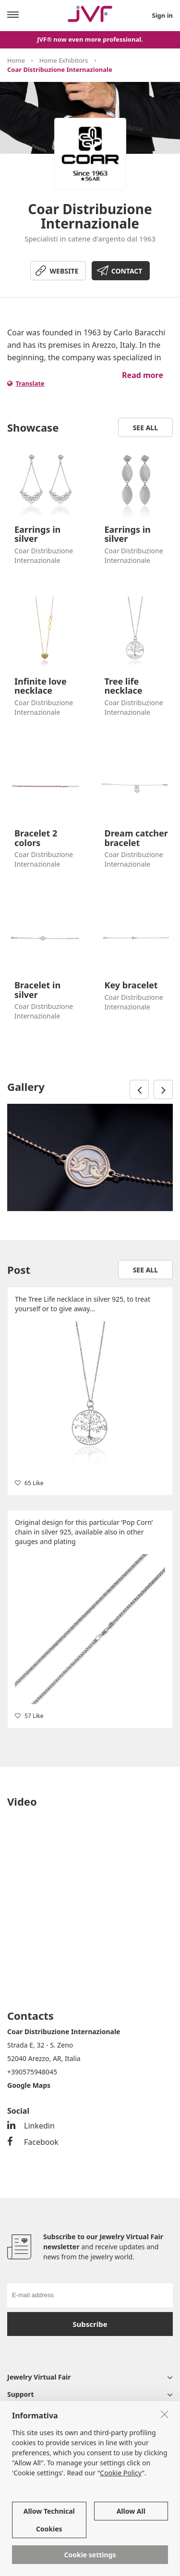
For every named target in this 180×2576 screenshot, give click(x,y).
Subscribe (89, 2324)
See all (145, 427)
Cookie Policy (121, 2472)
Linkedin (31, 2125)
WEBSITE (64, 270)
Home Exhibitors (63, 60)
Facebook (33, 2142)
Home (16, 60)
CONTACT (127, 270)
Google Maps (28, 2085)
